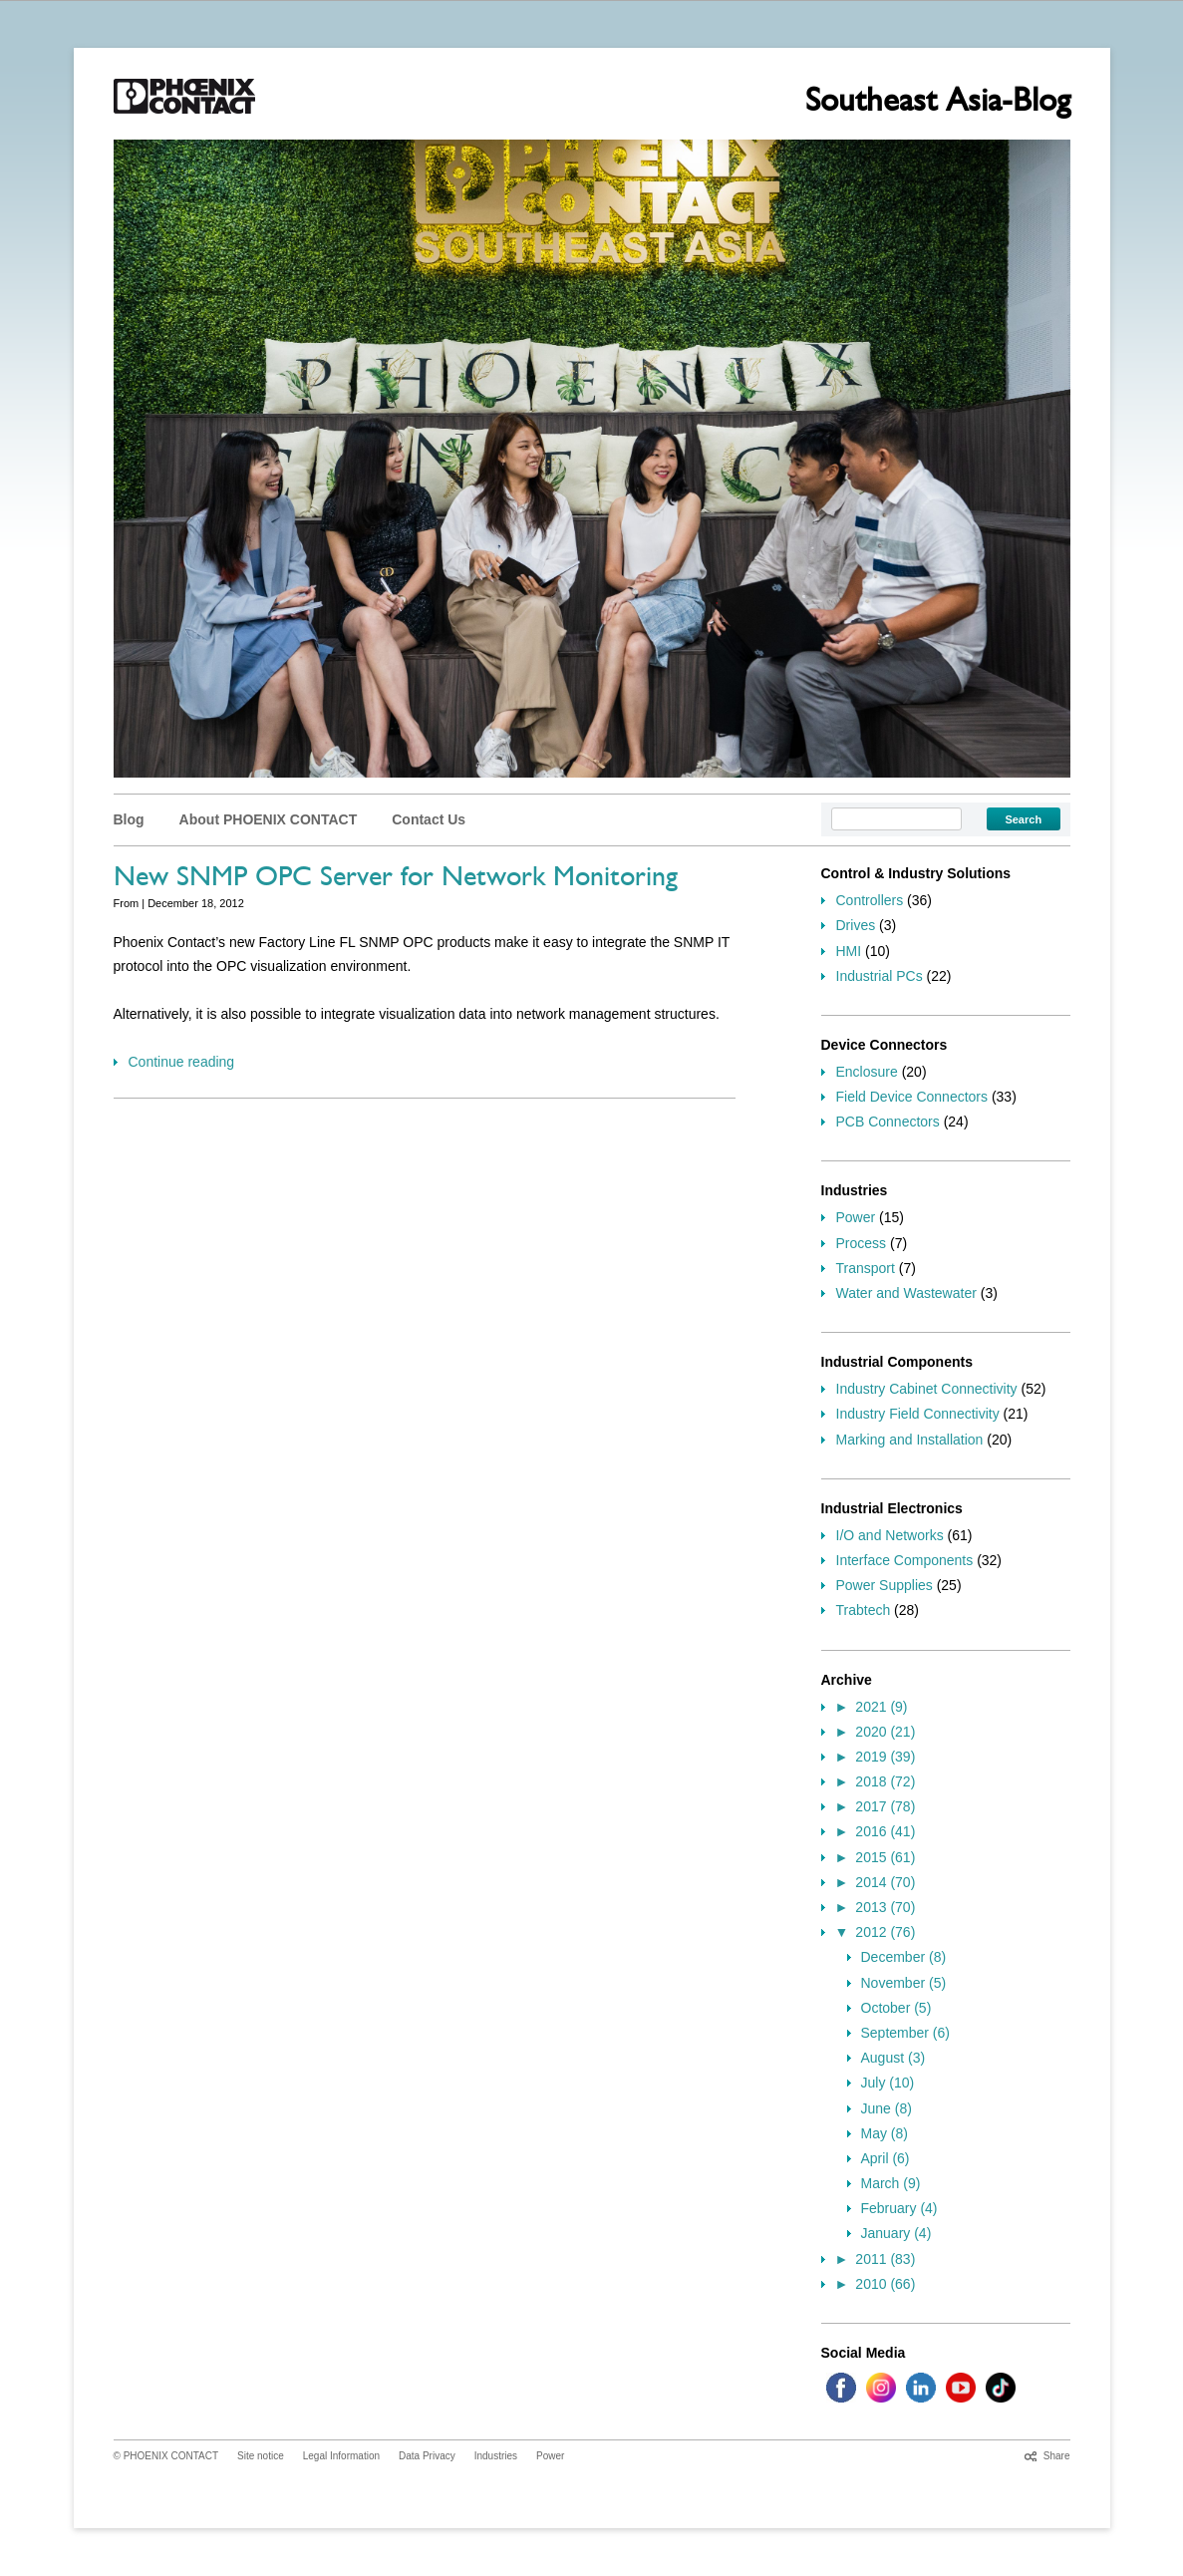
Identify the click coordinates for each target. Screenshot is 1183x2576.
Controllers (870, 900)
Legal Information (341, 2455)
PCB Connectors (888, 1121)
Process (861, 1243)
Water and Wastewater (906, 1293)
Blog (129, 819)
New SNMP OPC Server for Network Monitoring (396, 880)
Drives (856, 925)
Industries (495, 2455)
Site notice (260, 2455)
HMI (849, 951)
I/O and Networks (890, 1535)
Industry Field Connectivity (918, 1414)
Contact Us (428, 819)
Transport (865, 1268)
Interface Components (905, 1560)
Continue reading (182, 1062)
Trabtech (863, 1610)
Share (1056, 2455)
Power (856, 1217)
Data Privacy (427, 2455)
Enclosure (867, 1072)
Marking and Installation (910, 1440)
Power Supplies (884, 1585)
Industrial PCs (879, 976)
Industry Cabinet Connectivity (927, 1389)
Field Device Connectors (912, 1097)
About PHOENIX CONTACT (268, 819)
